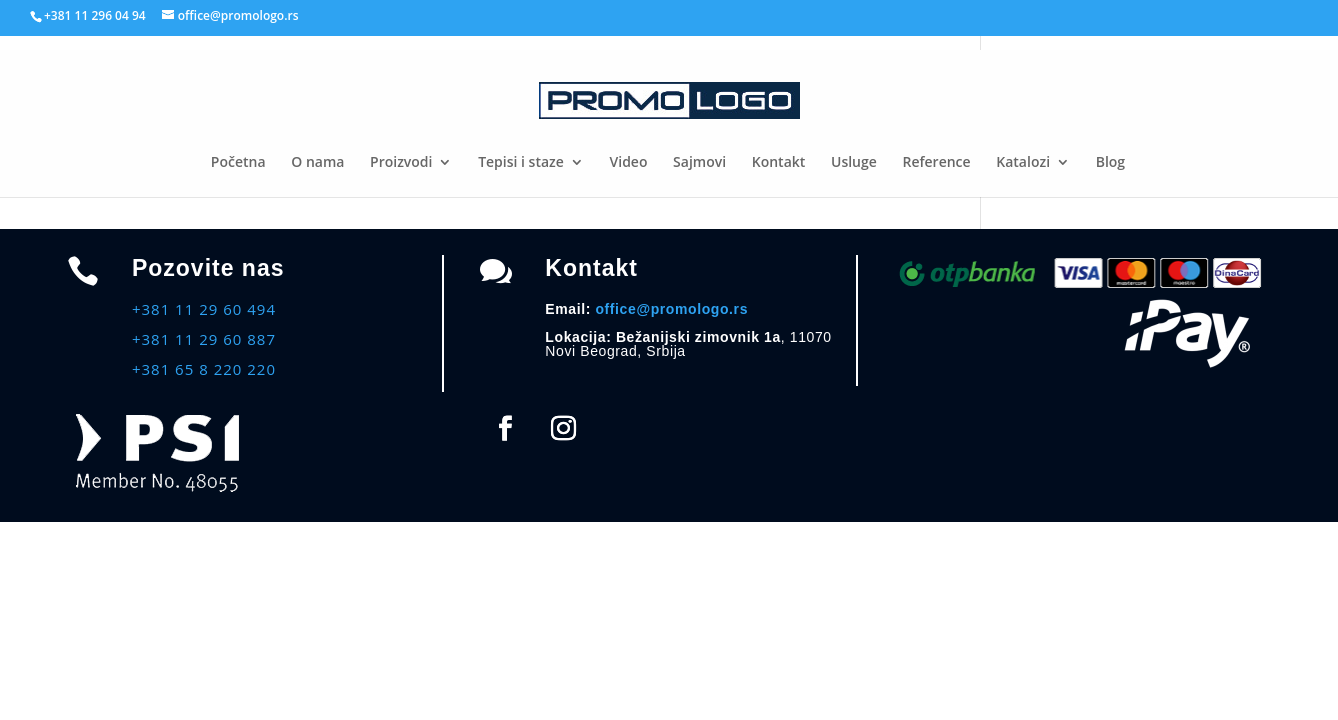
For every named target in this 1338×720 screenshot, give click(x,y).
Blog (1110, 163)
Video (629, 163)
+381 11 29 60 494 (204, 309)
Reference (936, 163)
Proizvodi (401, 163)
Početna (238, 163)
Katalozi (1023, 163)
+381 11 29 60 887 (204, 339)
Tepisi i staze (521, 163)
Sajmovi (699, 163)
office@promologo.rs (671, 309)
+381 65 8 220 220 (204, 369)
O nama (317, 163)
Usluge (854, 163)
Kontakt (779, 163)
